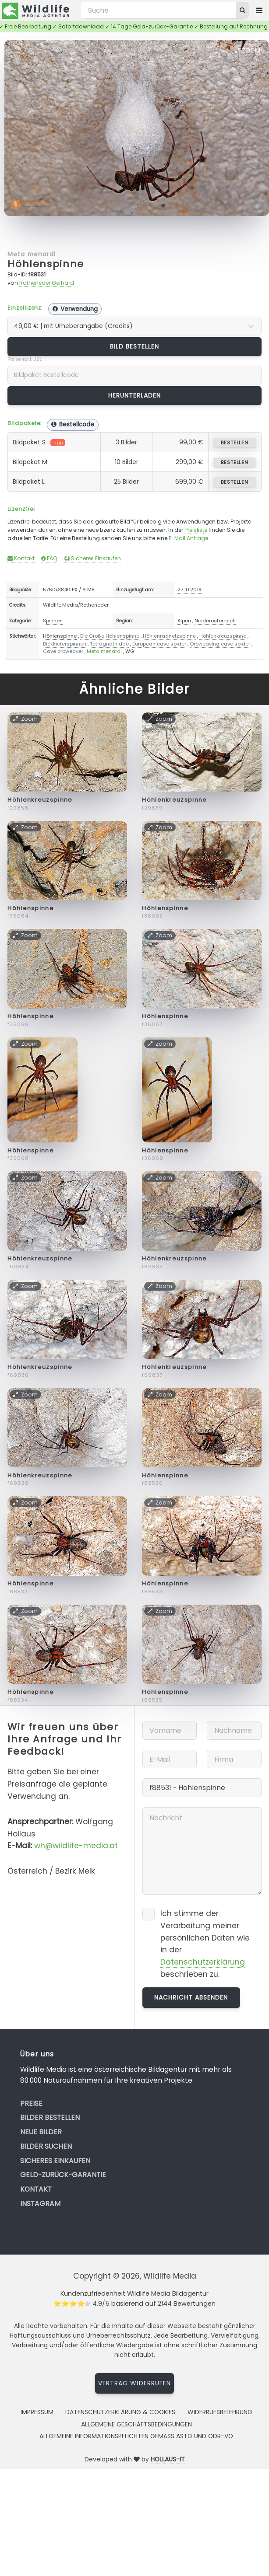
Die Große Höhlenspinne (109, 635)
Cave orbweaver (63, 651)
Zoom (247, 50)
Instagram (40, 2203)
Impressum (37, 2412)
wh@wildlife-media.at (76, 1845)
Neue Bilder (41, 2131)
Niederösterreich (215, 620)
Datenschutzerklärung (202, 1962)
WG (129, 651)
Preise (31, 2103)
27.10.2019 (189, 589)
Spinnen (53, 620)
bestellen (234, 442)
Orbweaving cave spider (220, 643)
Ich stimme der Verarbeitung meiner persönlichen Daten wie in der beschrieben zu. (205, 1943)
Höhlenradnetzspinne (169, 635)
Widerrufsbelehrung (220, 2412)
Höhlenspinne (45, 264)
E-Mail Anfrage (188, 538)
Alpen (184, 620)
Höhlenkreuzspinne (222, 635)
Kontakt (21, 558)
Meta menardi (31, 254)
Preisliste (195, 530)
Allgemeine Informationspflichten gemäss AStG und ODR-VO (136, 2436)
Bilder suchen (46, 2146)
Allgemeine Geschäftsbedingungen (136, 2424)
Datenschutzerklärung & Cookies (120, 2412)
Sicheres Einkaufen (92, 558)
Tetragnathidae (109, 643)
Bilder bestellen (50, 2117)
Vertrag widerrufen (134, 2383)
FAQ (49, 558)
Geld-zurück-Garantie (63, 2174)
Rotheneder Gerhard (46, 282)
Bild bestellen (134, 346)
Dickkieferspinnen (64, 643)
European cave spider (159, 643)
